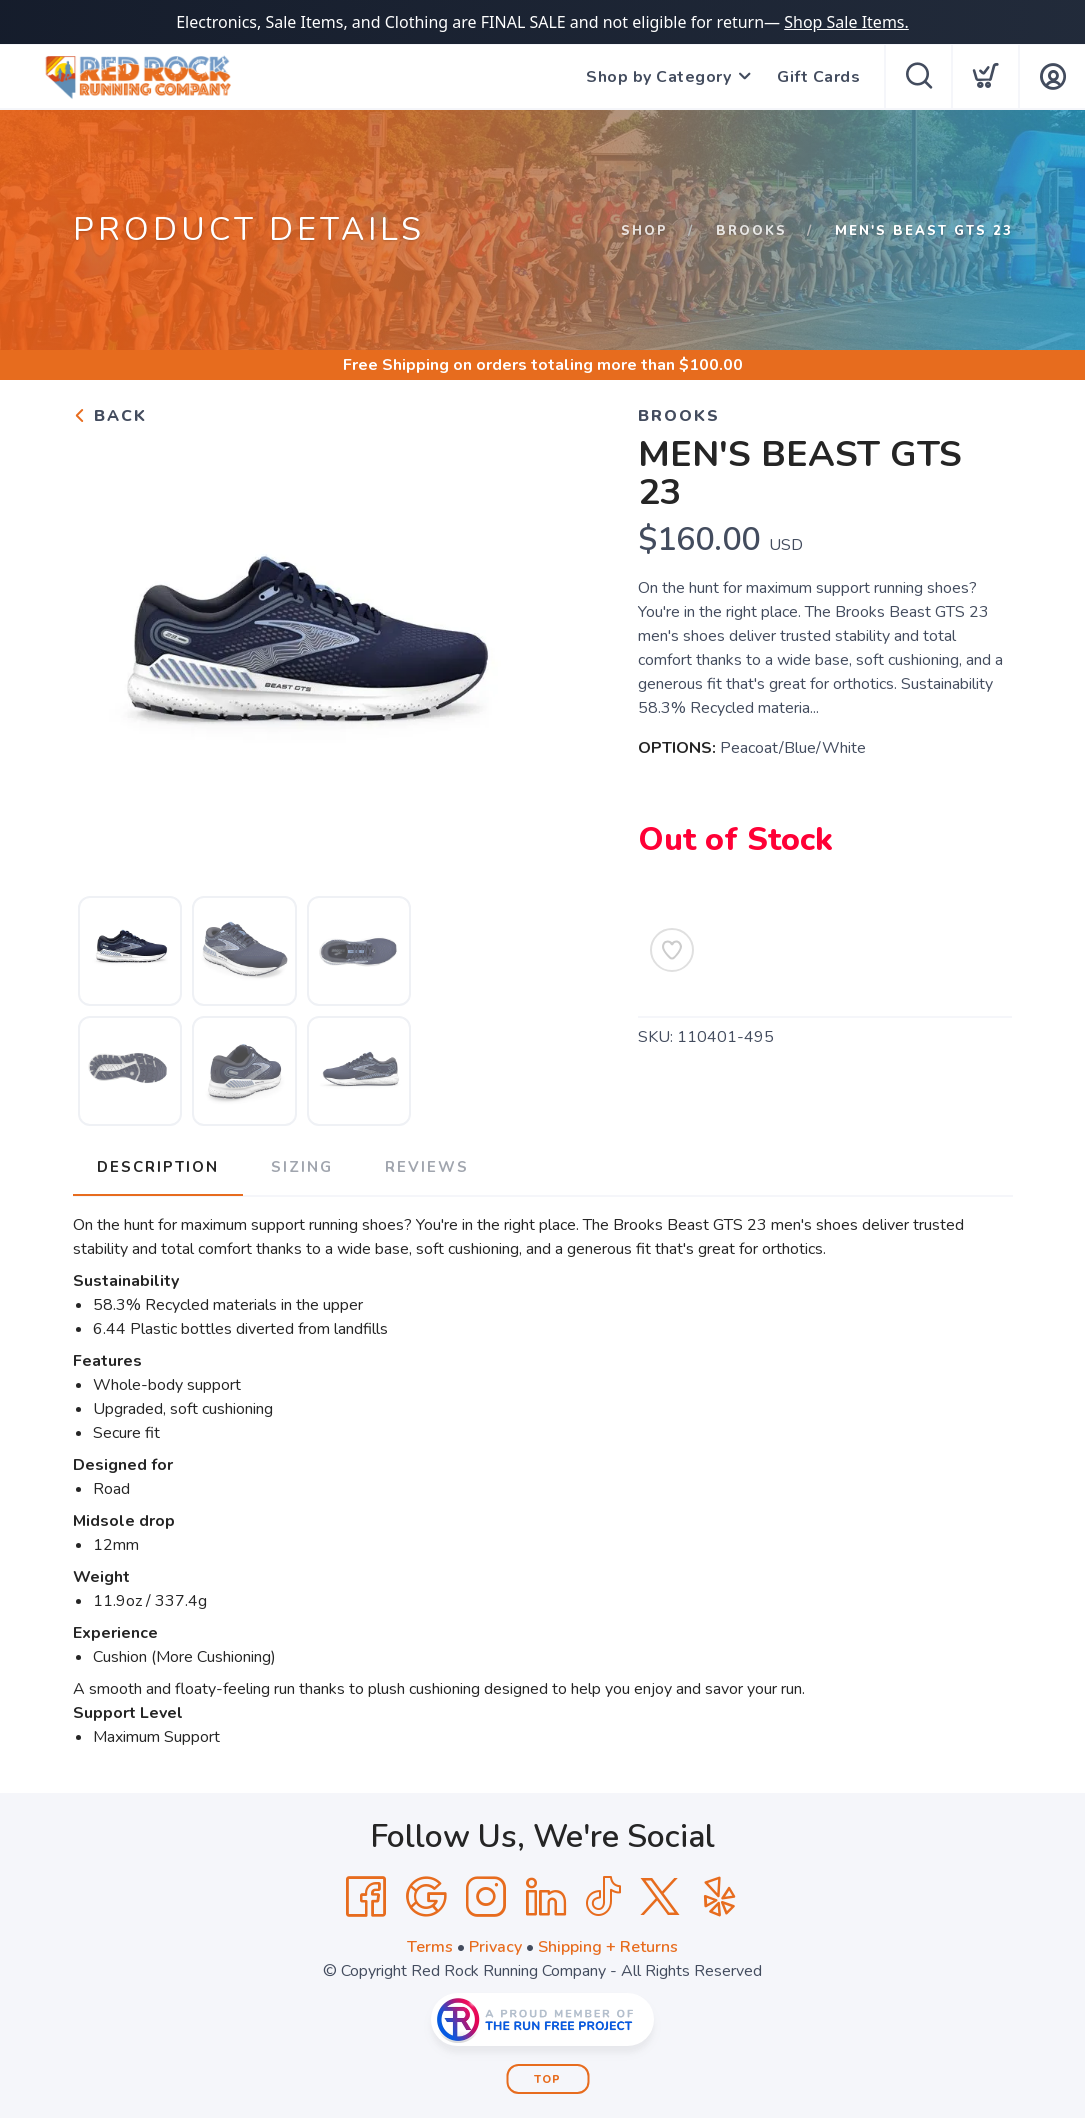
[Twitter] (660, 1897)
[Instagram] (486, 1897)
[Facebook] (366, 1897)
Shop (644, 231)
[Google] (426, 1897)
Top (547, 2079)
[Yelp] (720, 1897)
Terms (430, 1947)
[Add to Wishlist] (672, 950)
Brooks (751, 231)
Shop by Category (658, 77)
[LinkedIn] (546, 1897)
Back (110, 416)
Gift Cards (818, 77)
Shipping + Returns (608, 1947)
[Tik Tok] (603, 1897)
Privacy (495, 1947)
